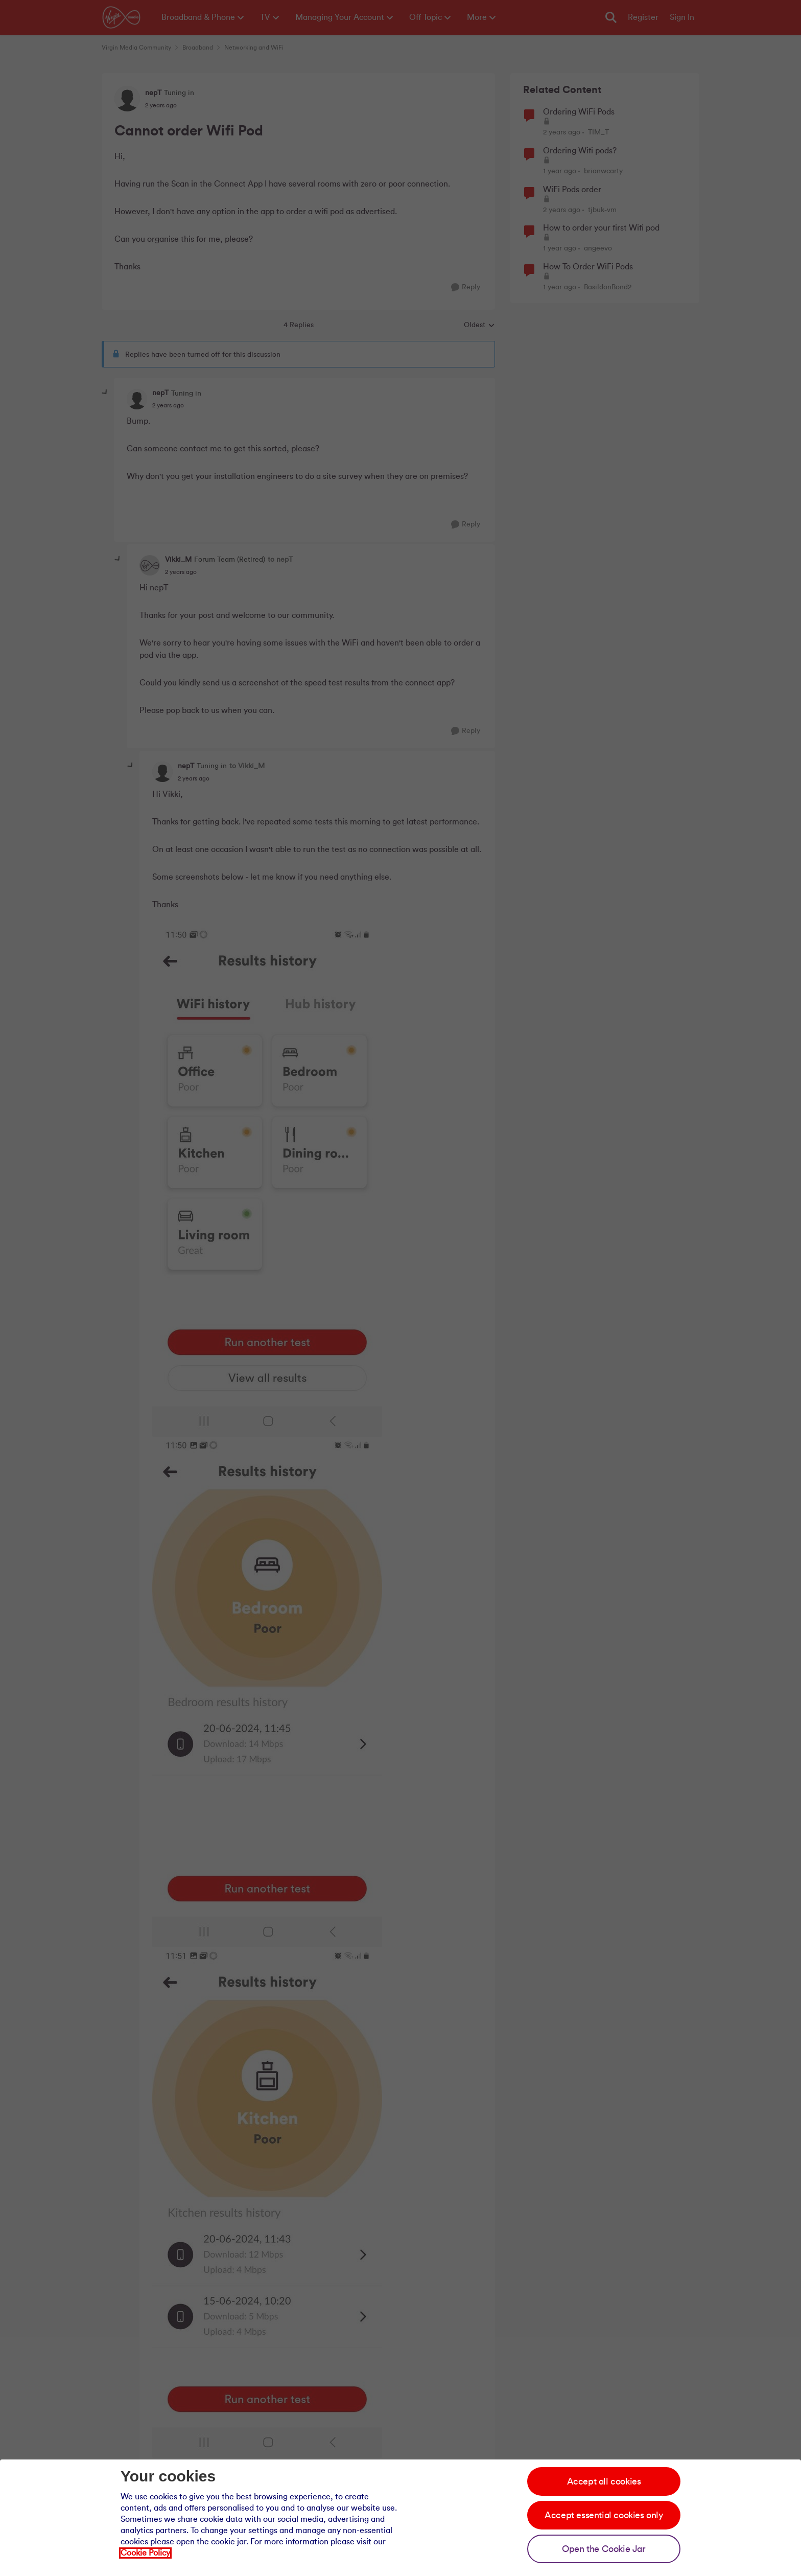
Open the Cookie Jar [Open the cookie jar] (603, 2549)
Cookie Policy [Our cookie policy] (145, 2553)
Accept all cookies (604, 2481)
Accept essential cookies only (604, 2515)
